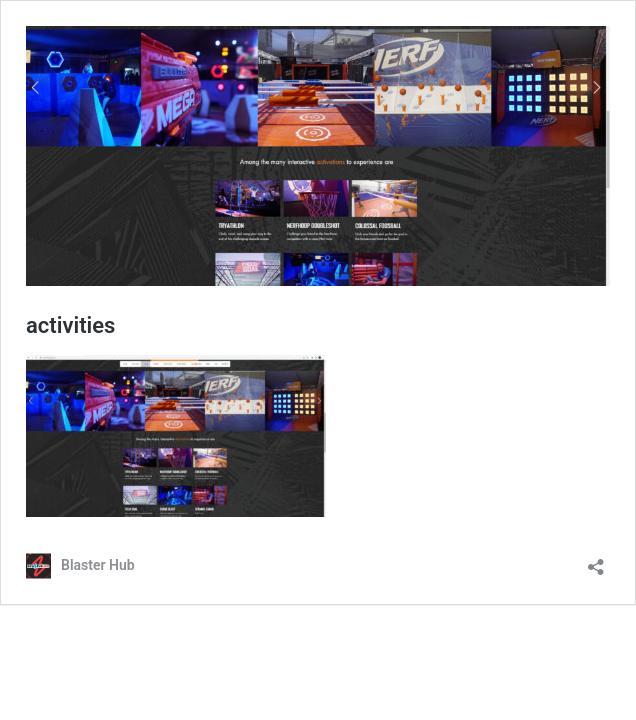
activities (70, 325)
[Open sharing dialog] (596, 560)
